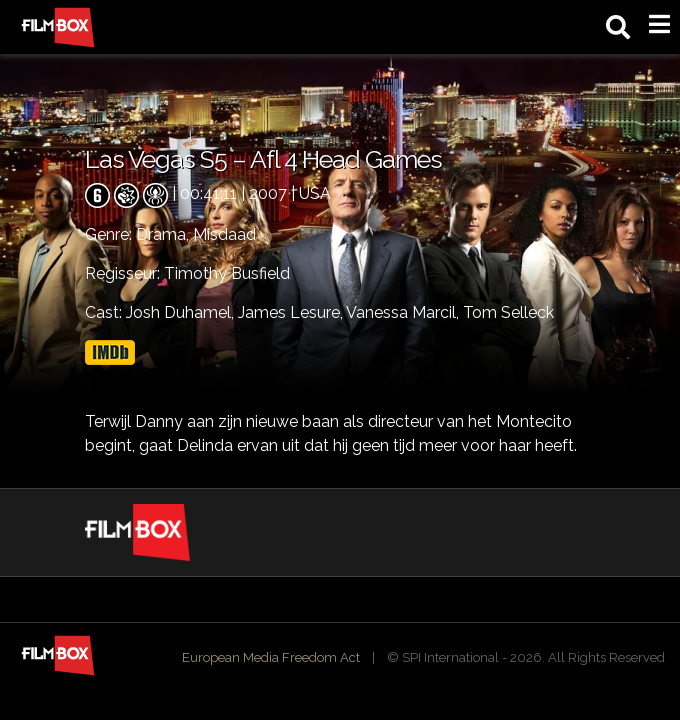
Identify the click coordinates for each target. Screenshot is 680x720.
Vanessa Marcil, (404, 312)
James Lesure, (292, 312)
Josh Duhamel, (182, 312)
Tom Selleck (508, 312)
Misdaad (224, 234)
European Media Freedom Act (271, 657)
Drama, (164, 234)
